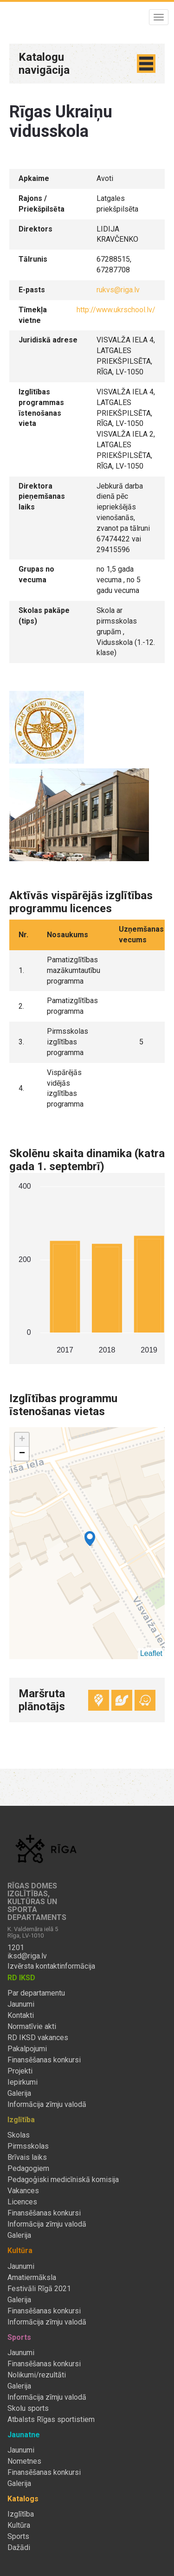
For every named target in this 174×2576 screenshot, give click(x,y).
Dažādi (18, 2547)
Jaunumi (20, 2004)
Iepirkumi (22, 2082)
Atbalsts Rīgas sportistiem (51, 2419)
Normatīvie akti (31, 2026)
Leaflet (151, 1653)
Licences (22, 2202)
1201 (15, 1948)
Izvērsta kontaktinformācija (51, 1966)
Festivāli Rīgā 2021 (39, 2289)
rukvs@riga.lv (118, 289)
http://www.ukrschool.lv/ (116, 309)
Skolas (18, 2135)
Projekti (19, 2071)
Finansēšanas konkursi (44, 2060)
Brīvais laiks (27, 2157)
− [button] (22, 1454)
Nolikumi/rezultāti (36, 2375)
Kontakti (20, 2015)
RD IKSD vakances (37, 2038)
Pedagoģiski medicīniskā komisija (63, 2180)
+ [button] (22, 1440)
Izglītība (20, 2514)
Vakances (23, 2191)
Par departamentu (36, 1993)
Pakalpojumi (27, 2049)
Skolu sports (28, 2408)
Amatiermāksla (31, 2277)
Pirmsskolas (28, 2146)
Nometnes (24, 2461)
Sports (18, 2536)
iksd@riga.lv (27, 1956)
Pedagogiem (28, 2168)
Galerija (19, 2093)
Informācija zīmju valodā (46, 2104)
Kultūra (18, 2525)
